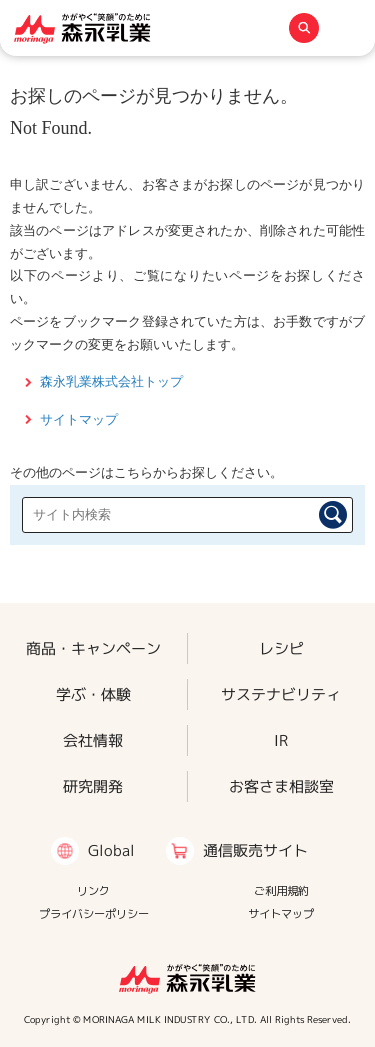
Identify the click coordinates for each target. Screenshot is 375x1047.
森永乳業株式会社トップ (111, 381)
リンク (93, 891)
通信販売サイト (255, 850)
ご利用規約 (281, 891)
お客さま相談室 (281, 785)
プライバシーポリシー (94, 914)
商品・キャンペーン (93, 647)
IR (281, 739)
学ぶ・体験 (93, 693)
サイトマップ (79, 419)
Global (111, 850)
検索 (333, 515)
